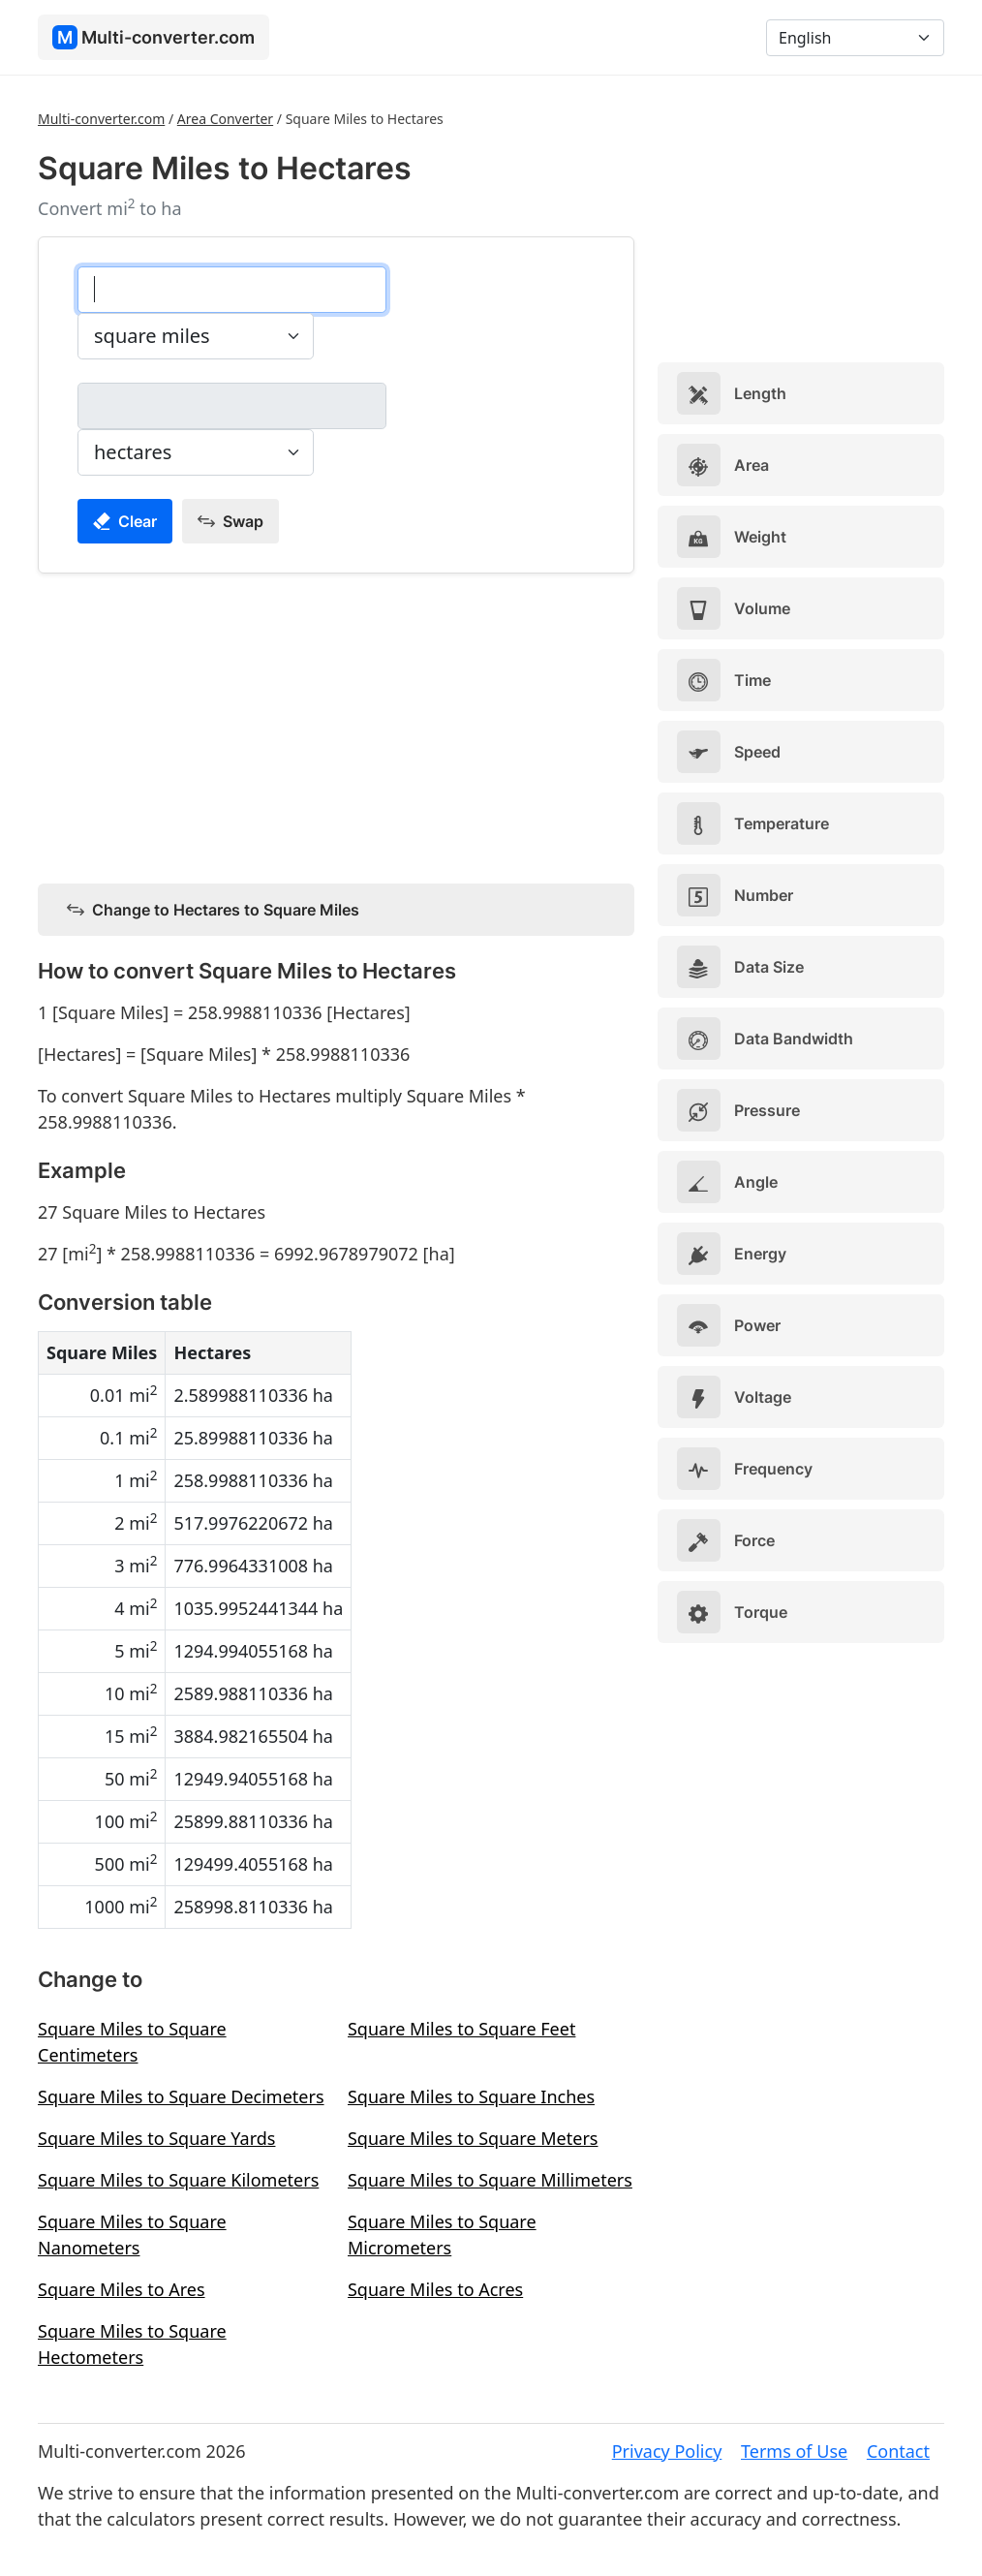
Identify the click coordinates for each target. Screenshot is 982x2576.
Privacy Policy (667, 2451)
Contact (898, 2451)
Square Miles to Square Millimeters (490, 2179)
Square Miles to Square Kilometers (178, 2179)
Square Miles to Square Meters (473, 2138)
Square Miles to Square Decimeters (181, 2096)
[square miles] (231, 289)
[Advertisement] (336, 724)
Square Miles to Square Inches (471, 2096)
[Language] (855, 37)
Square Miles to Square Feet (461, 2028)
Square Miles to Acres (435, 2289)
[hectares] (231, 406)
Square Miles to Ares (121, 2289)
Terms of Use (794, 2451)
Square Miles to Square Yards (156, 2138)
